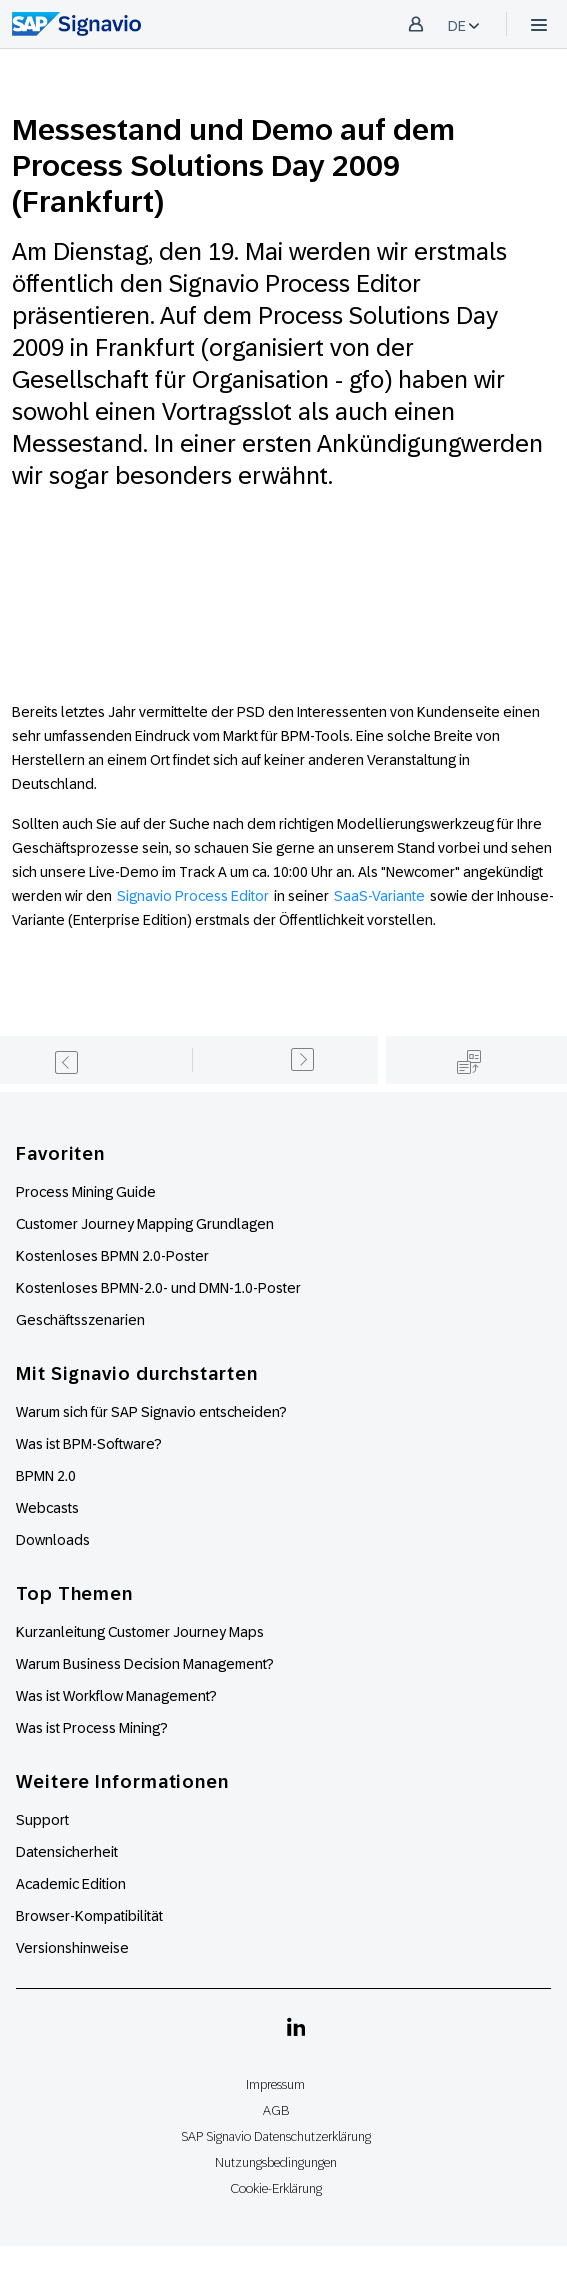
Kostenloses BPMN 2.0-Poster (112, 1256)
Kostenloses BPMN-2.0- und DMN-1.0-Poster (158, 1288)
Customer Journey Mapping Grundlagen (145, 1224)
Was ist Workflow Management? (116, 1696)
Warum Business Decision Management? (145, 1664)
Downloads (53, 1540)
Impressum (275, 2084)
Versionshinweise (72, 1948)
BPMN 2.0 (46, 1476)
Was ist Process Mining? (92, 1728)
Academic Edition (71, 1884)
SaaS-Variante (379, 896)
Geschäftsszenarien (80, 1320)
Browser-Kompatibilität (89, 1916)
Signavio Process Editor (193, 896)
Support (42, 1820)
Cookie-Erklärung (276, 2188)
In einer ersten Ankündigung (307, 443)
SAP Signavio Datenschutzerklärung (276, 2136)
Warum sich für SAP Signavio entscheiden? (151, 1412)
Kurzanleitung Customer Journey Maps (140, 1632)
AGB (276, 2110)
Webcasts (47, 1508)
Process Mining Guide (86, 1192)
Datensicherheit (67, 1852)
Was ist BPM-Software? (89, 1444)
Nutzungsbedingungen (276, 2162)
